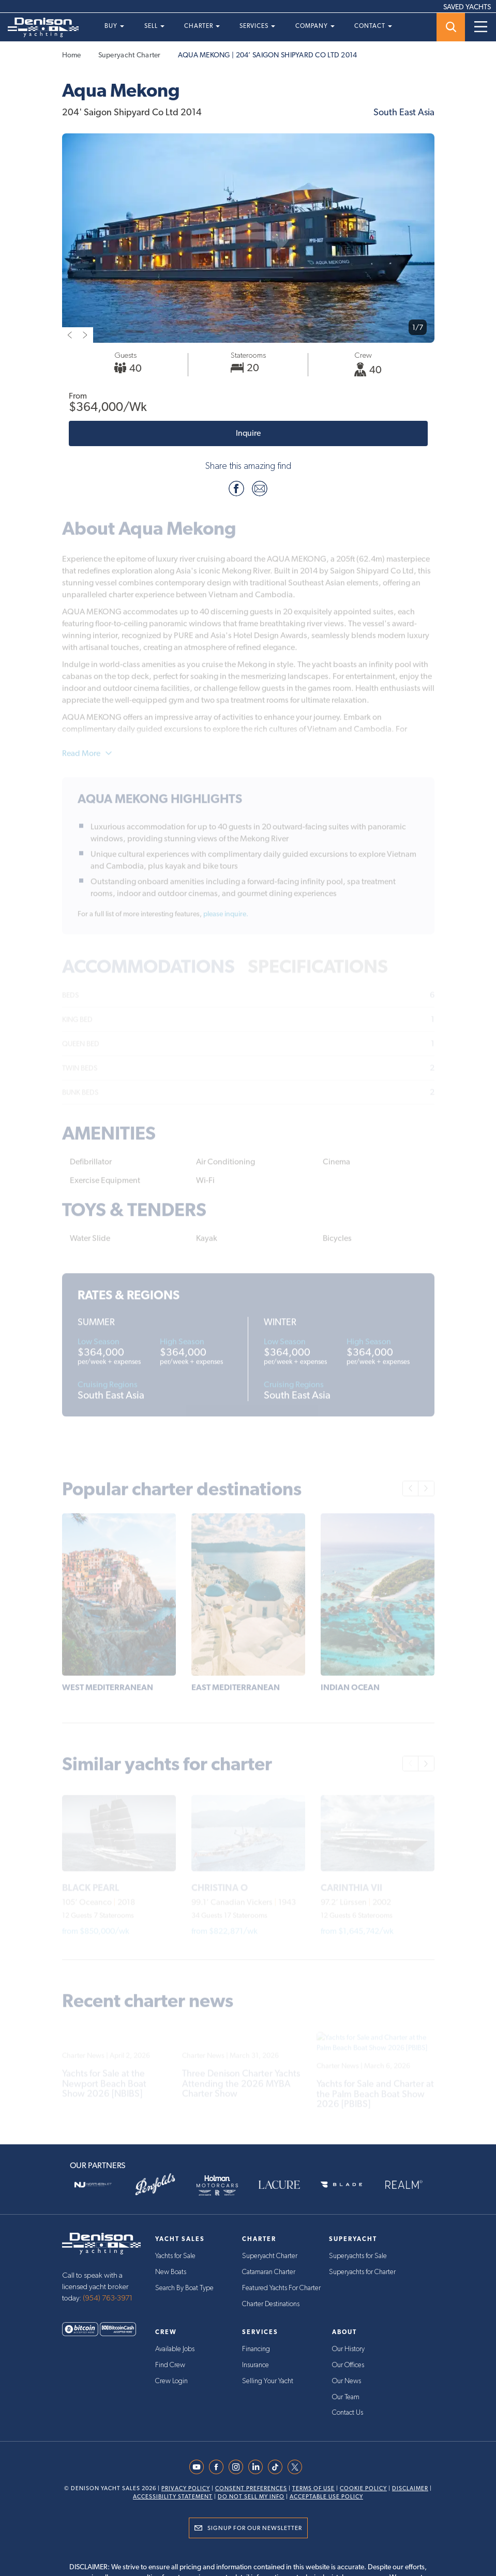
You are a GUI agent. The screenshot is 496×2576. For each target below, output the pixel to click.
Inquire (248, 433)
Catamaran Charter (268, 2271)
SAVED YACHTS (467, 7)
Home (71, 55)
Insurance (255, 2364)
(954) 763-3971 (107, 2298)
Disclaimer (410, 2486)
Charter (202, 25)
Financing (256, 2349)
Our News (346, 2380)
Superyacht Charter (129, 55)
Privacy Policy (185, 2486)
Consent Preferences (251, 2486)
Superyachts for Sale (358, 2256)
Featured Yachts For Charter (281, 2287)
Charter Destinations (270, 2302)
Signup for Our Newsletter (254, 2526)
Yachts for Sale (175, 2256)
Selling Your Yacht (267, 2380)
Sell (154, 25)
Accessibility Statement (173, 2495)
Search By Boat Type (184, 2287)
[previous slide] (70, 335)
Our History (348, 2349)
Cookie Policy (363, 2486)
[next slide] (85, 335)
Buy (114, 25)
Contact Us (347, 2411)
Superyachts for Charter (362, 2271)
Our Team (345, 2395)
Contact (373, 25)
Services (257, 25)
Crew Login (171, 2380)
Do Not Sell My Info (251, 2495)
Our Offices (348, 2364)
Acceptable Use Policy (326, 2495)
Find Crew (170, 2364)
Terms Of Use (313, 2486)
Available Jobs (174, 2349)
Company (315, 25)
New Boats (170, 2271)
